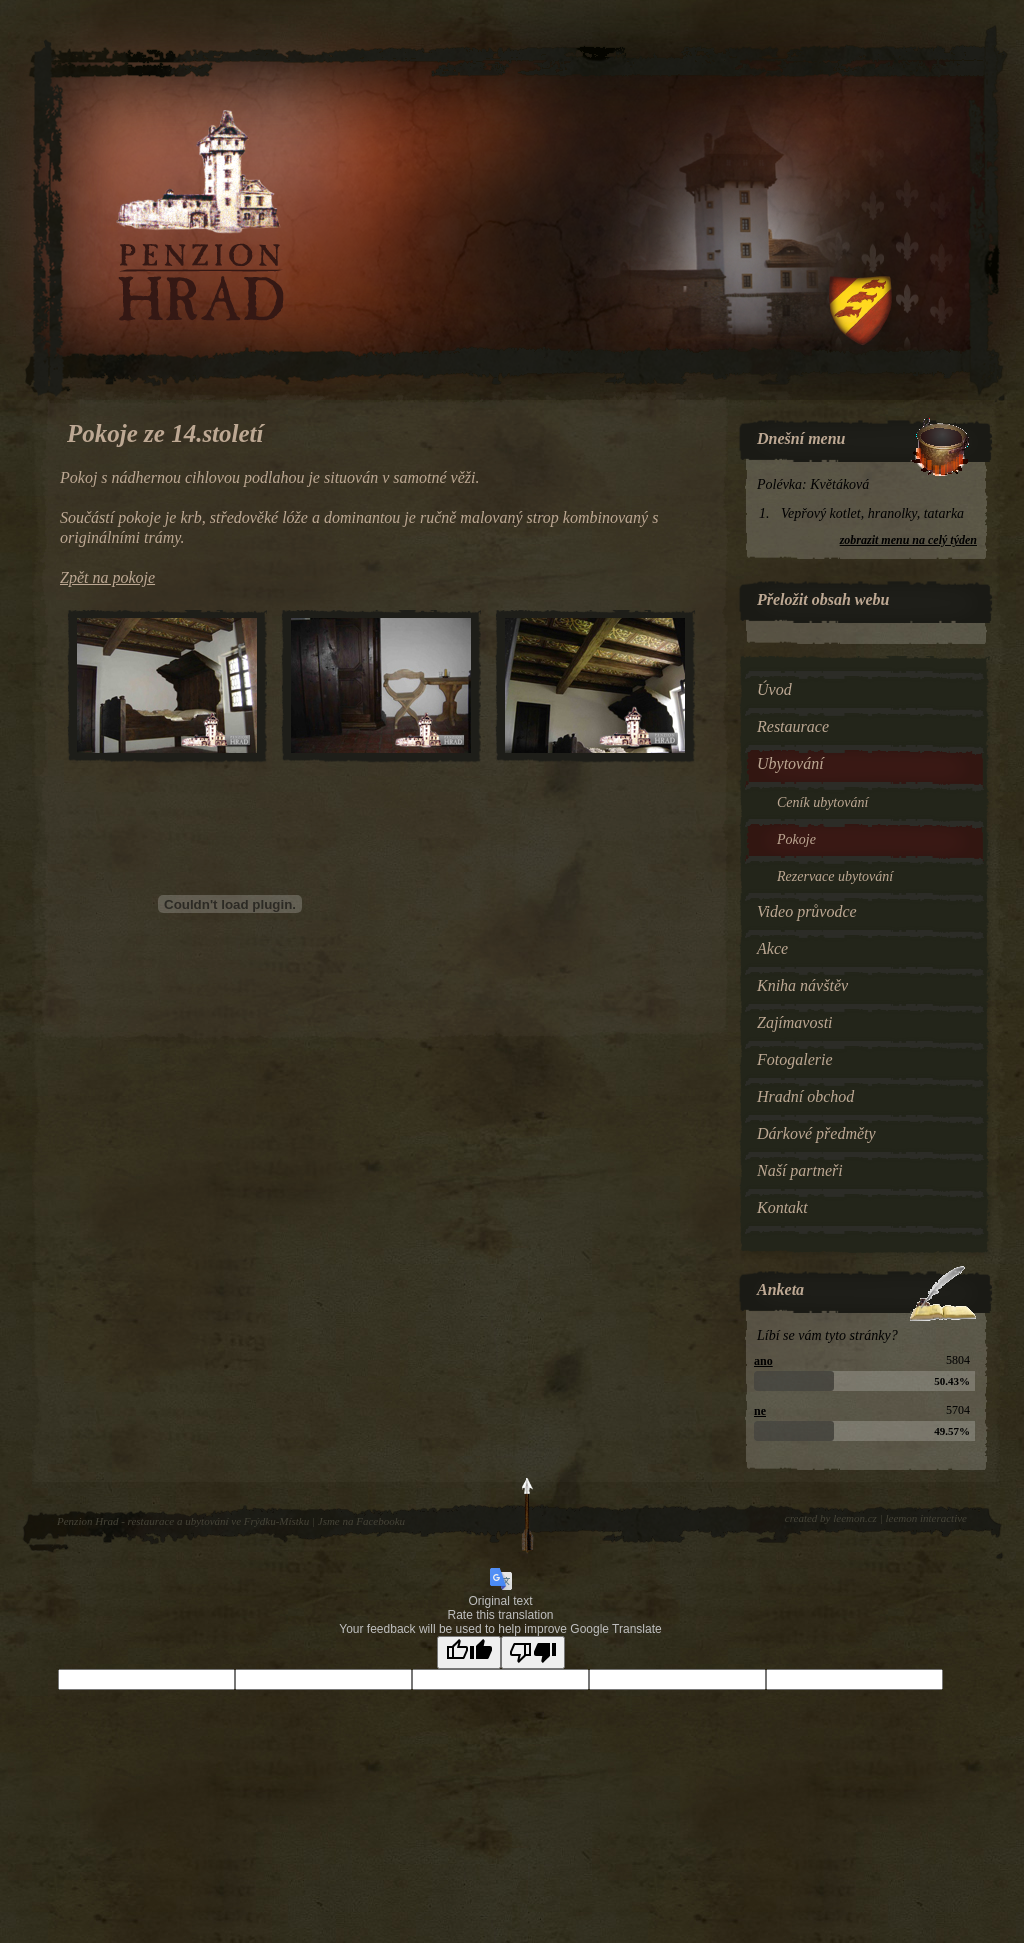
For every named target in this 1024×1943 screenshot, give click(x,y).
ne (760, 1411)
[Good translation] (469, 1652)
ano (763, 1361)
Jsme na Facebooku (361, 1521)
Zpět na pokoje (107, 577)
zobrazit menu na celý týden (908, 540)
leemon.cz (855, 1518)
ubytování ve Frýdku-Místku (247, 1521)
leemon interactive (926, 1518)
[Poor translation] (533, 1652)
